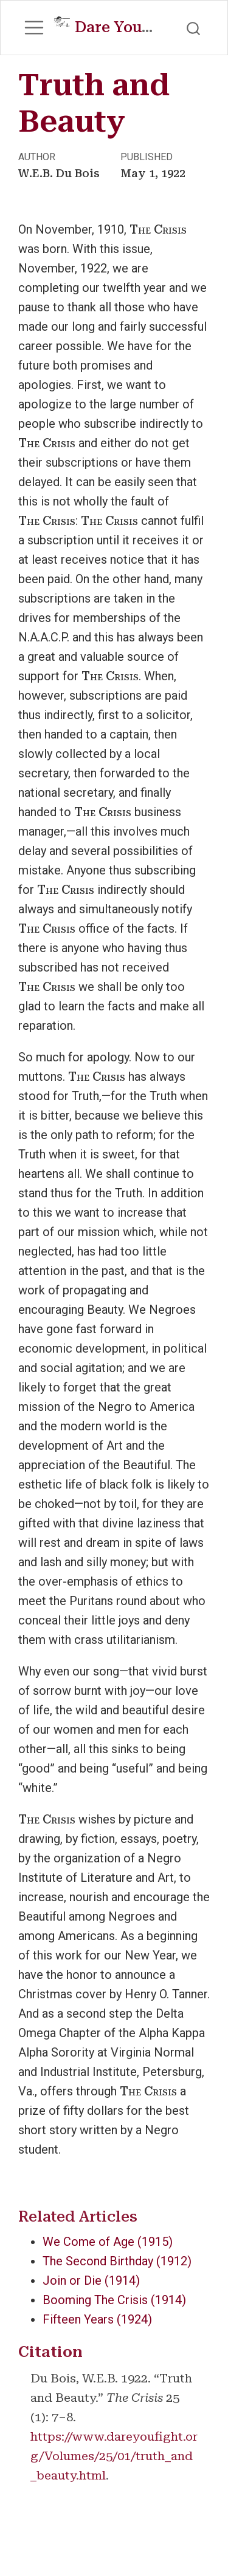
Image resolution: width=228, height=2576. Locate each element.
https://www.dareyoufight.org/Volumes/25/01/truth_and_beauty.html (114, 2456)
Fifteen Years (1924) (97, 2319)
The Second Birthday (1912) (117, 2261)
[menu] (34, 28)
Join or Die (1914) (91, 2280)
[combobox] (194, 27)
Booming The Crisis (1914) (114, 2300)
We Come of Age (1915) (108, 2241)
